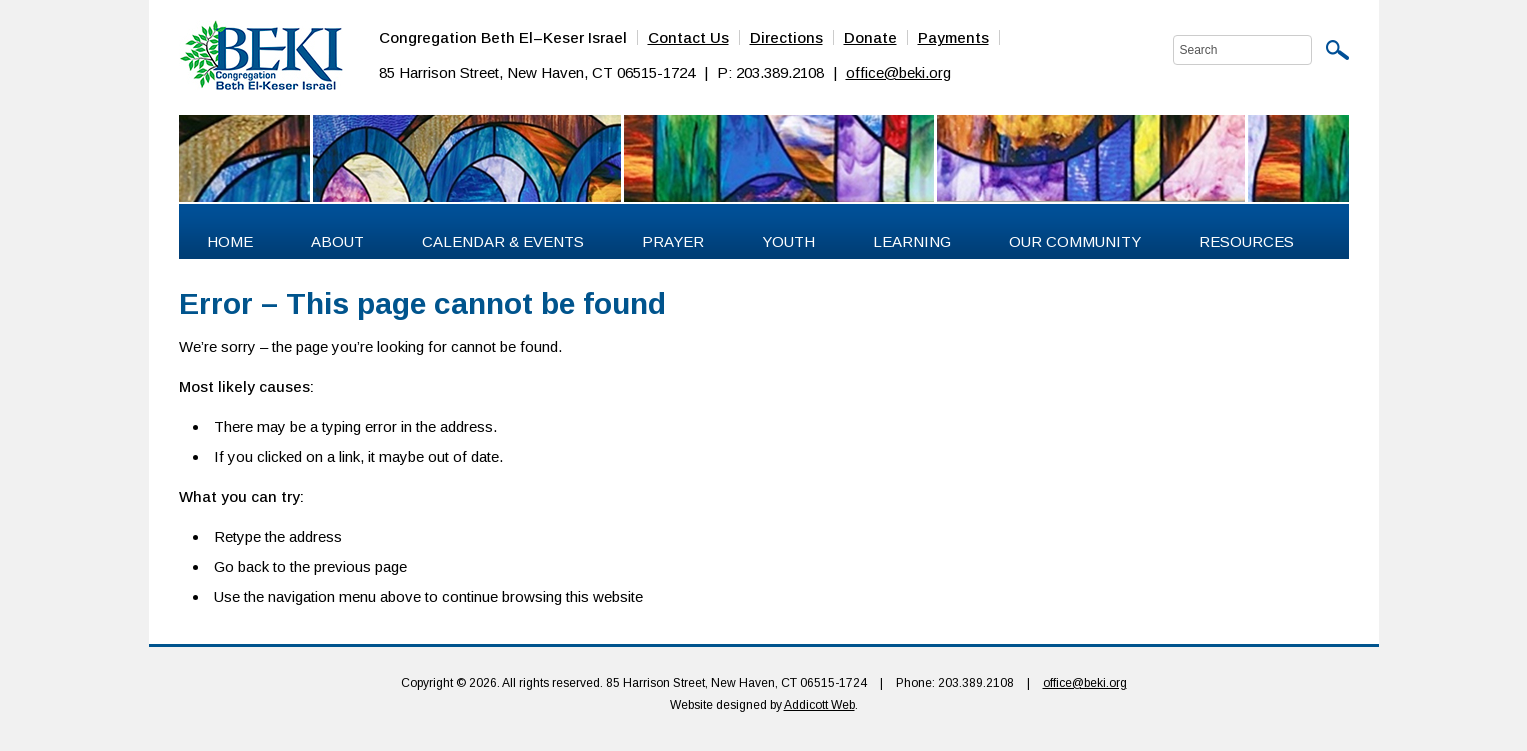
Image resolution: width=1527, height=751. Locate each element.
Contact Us (688, 37)
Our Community (1075, 241)
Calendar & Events (503, 241)
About (337, 241)
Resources (1246, 241)
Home (230, 241)
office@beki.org (898, 72)
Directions (786, 37)
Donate (870, 37)
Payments (953, 37)
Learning (912, 241)
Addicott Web (819, 705)
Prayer (673, 241)
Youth (788, 241)
